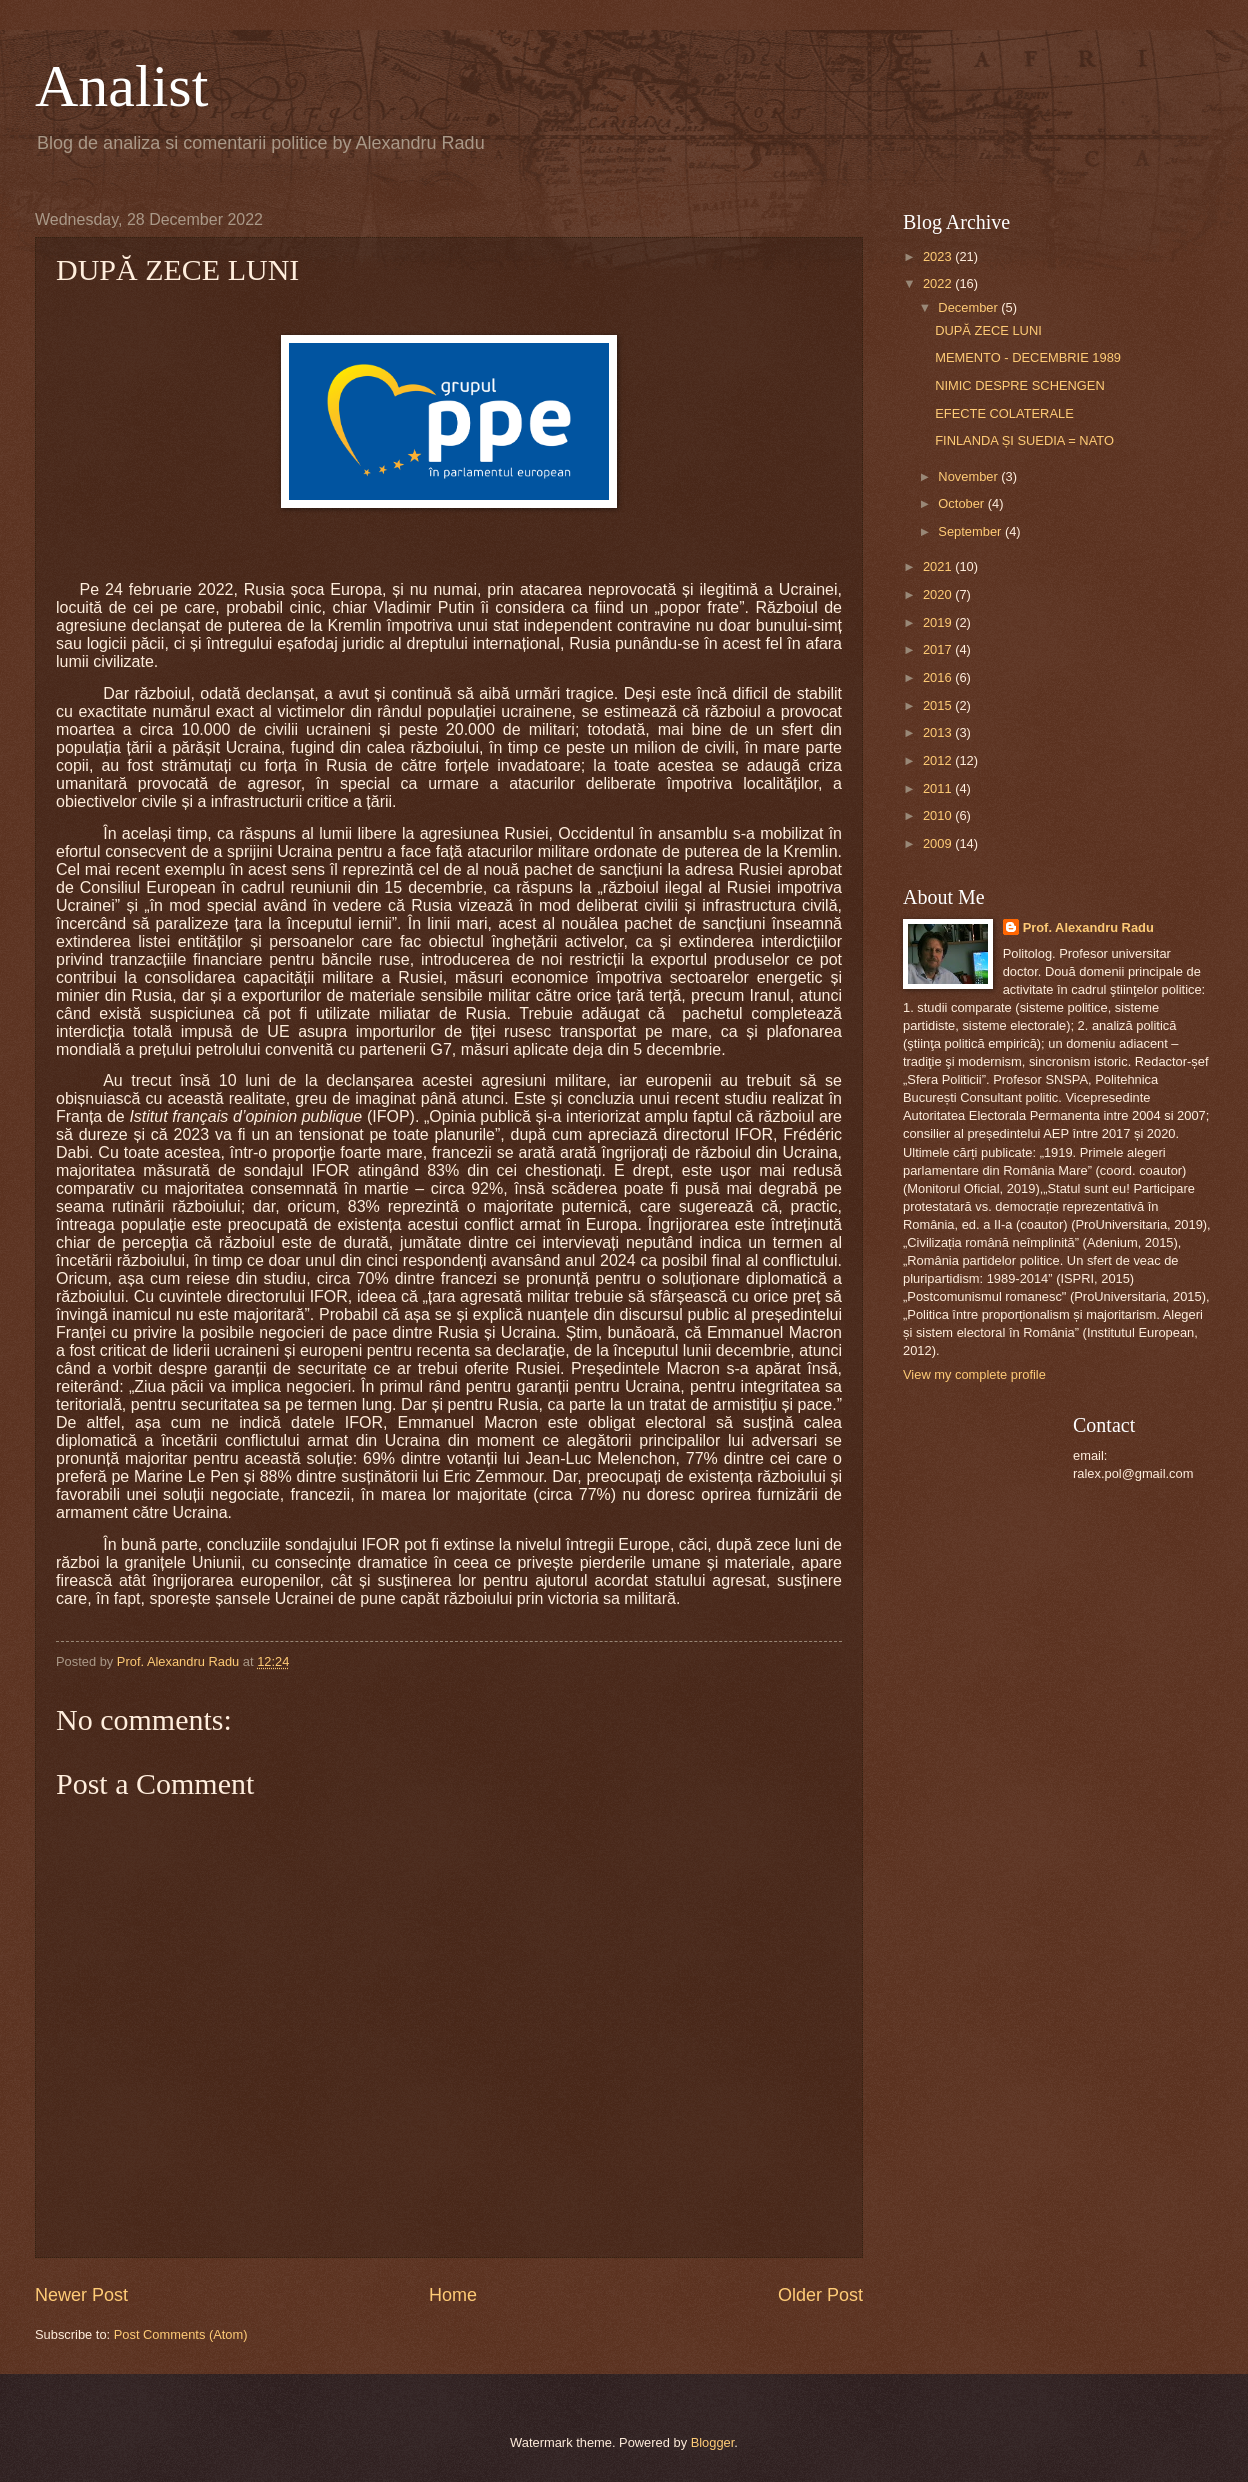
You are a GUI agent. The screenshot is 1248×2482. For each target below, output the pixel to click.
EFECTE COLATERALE (1004, 413)
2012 (939, 760)
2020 (939, 594)
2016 (939, 677)
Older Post (820, 2295)
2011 (939, 788)
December (969, 307)
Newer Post (81, 2295)
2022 (939, 283)
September (971, 531)
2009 (939, 843)
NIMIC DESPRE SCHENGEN (1020, 385)
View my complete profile (974, 1374)
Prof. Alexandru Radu (1088, 927)
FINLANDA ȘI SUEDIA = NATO (1024, 440)
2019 (939, 622)
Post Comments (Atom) (181, 2334)
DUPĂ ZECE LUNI (988, 330)
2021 (939, 566)
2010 (939, 815)
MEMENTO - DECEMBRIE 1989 (1028, 357)
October (962, 503)
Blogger (713, 2442)
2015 (939, 705)
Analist (121, 86)
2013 (939, 732)
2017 (939, 649)
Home (453, 2295)
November (969, 476)
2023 (939, 256)
